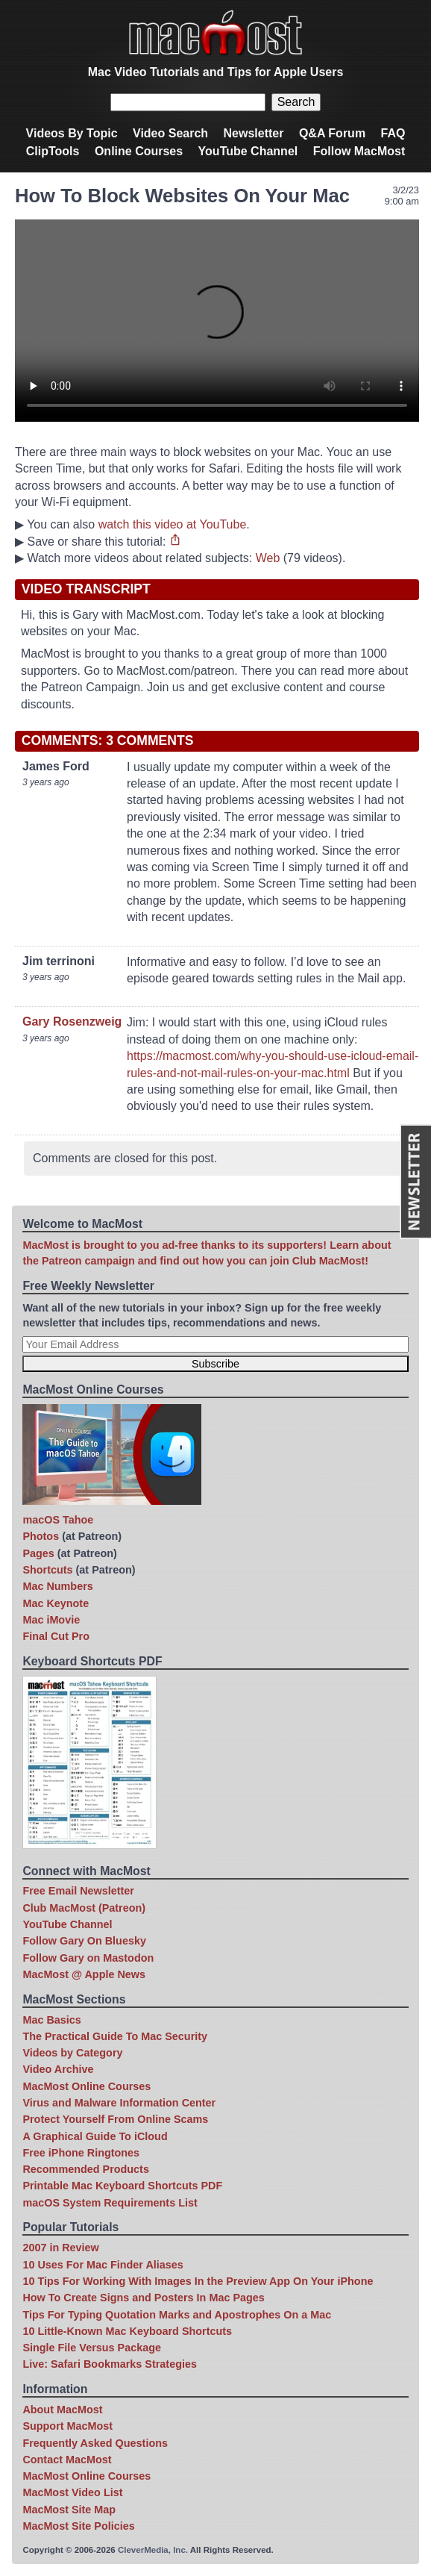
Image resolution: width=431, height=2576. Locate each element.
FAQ (393, 133)
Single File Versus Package (91, 2348)
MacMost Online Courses (86, 2086)
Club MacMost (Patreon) (83, 1908)
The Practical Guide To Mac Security (114, 2036)
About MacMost (62, 2410)
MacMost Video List (72, 2492)
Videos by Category (72, 2053)
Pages (38, 1553)
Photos (40, 1536)
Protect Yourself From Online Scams (115, 2119)
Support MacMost (67, 2426)
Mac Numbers (57, 1586)
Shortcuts (47, 1570)
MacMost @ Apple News (83, 1974)
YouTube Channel (248, 151)
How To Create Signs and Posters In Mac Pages (143, 2298)
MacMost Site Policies (78, 2526)
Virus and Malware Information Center (119, 2103)
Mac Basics (51, 2020)
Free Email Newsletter (78, 1891)
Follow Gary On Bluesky (84, 1941)
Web (268, 558)
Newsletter (254, 133)
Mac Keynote (55, 1603)
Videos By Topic (72, 133)
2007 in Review (60, 2248)
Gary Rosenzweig (72, 1021)
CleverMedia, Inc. (153, 2549)
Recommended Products (85, 2169)
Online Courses (139, 151)
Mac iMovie (51, 1620)
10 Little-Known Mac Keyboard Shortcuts (127, 2331)
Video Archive (57, 2069)
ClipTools (53, 151)
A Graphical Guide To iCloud (94, 2136)
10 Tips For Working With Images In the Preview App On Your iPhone (197, 2281)
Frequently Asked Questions (95, 2443)
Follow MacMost (359, 151)
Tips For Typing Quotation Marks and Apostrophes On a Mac (176, 2315)
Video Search (170, 133)
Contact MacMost (66, 2460)
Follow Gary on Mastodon (88, 1958)
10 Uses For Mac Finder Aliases (102, 2265)
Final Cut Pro (55, 1636)
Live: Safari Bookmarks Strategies (109, 2364)
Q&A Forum (332, 133)
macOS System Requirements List (109, 2203)
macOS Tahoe (57, 1520)
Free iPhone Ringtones (80, 2153)
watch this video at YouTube (172, 524)
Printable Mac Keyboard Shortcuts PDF (122, 2186)
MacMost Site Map (69, 2510)
